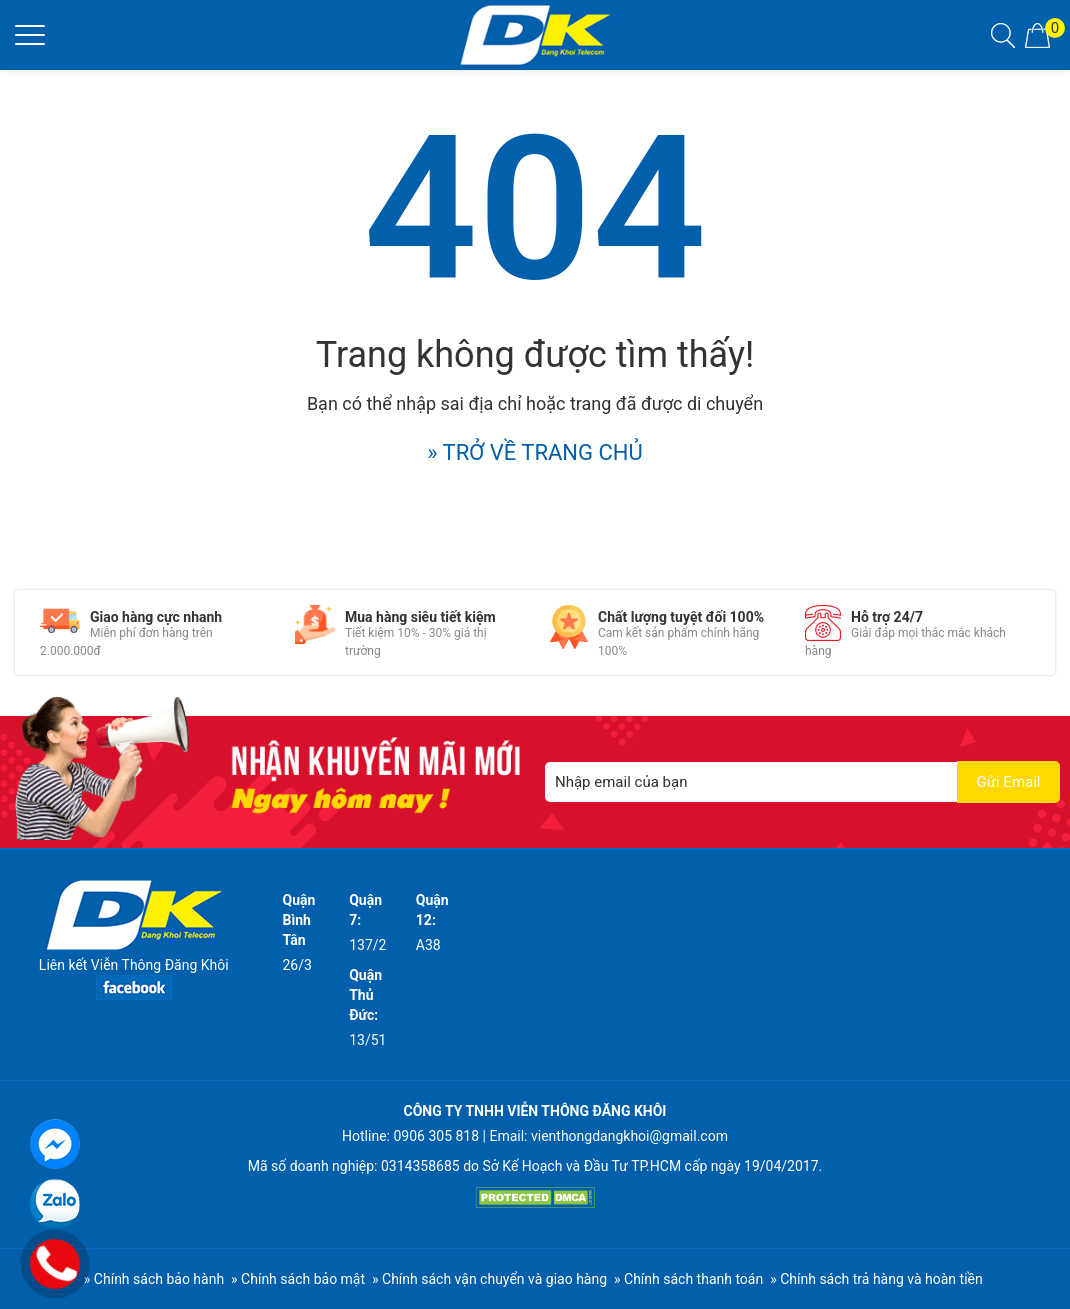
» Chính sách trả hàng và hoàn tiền (876, 1279)
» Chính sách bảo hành (154, 1279)
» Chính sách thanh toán (688, 1279)
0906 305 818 (436, 1136)
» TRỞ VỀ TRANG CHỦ (535, 452)
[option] (152, 632)
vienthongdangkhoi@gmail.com (629, 1136)
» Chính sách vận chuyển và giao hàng (489, 1279)
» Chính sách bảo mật (298, 1279)
